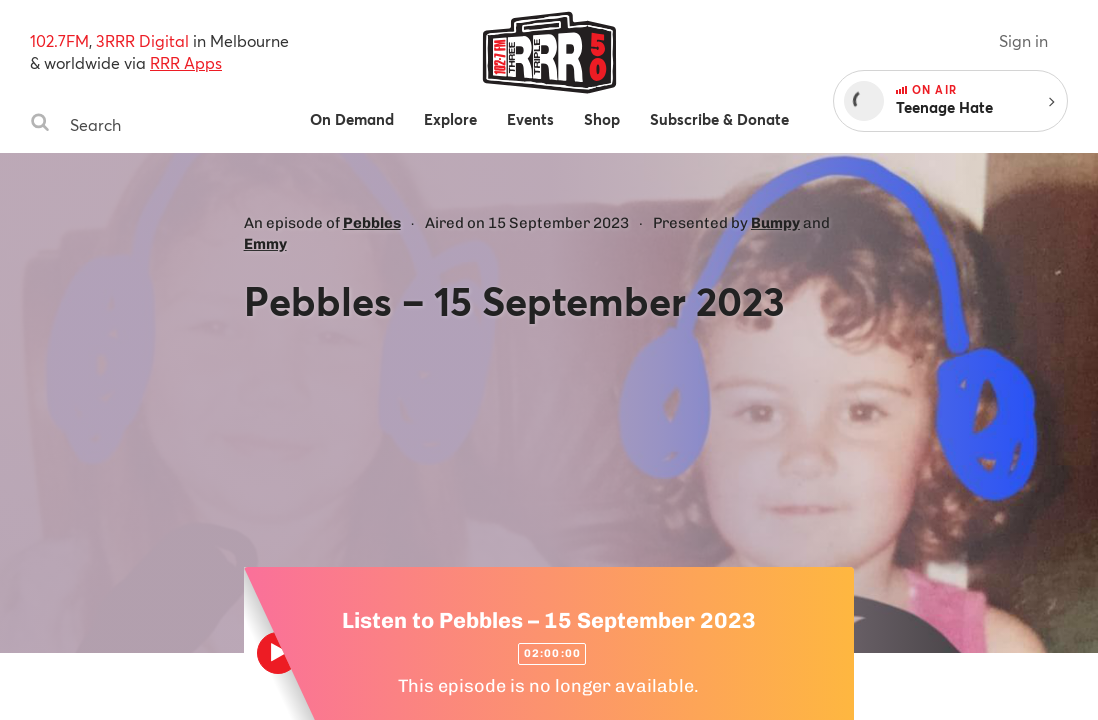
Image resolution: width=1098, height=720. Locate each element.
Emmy (265, 244)
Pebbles (372, 223)
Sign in (1023, 40)
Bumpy (775, 223)
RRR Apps (186, 62)
